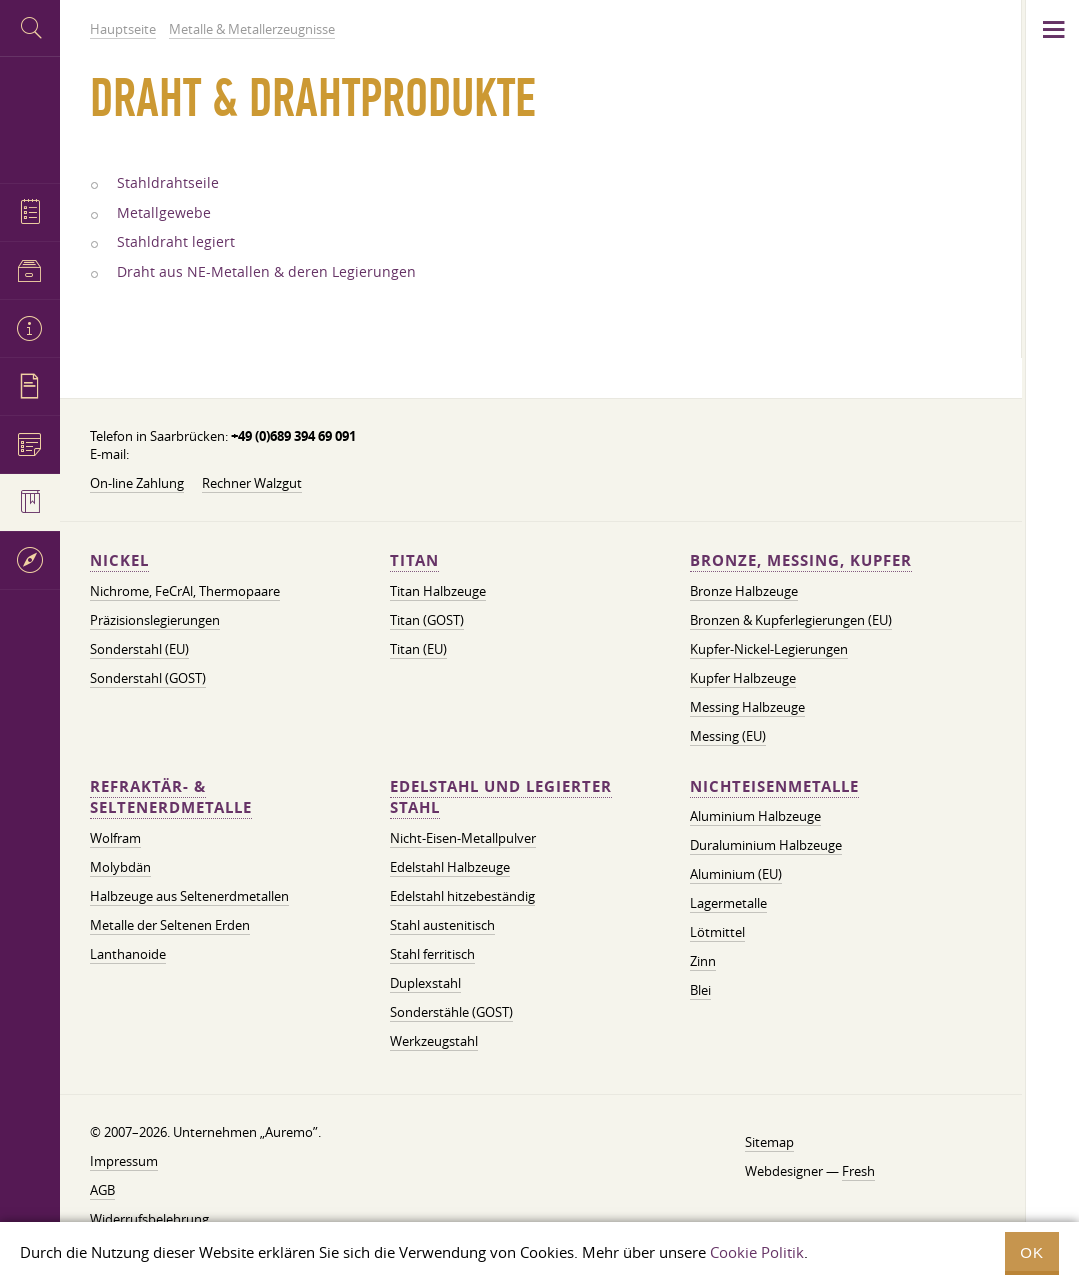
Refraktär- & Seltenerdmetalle (171, 797)
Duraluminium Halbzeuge (766, 845)
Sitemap (769, 1142)
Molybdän (120, 867)
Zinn (703, 961)
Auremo (30, 117)
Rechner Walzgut (252, 483)
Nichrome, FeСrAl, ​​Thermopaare (185, 591)
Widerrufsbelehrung (149, 1219)
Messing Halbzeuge (747, 707)
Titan (414, 560)
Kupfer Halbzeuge (743, 678)
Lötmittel (717, 932)
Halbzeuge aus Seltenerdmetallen (189, 896)
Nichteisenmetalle (774, 786)
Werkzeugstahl (434, 1041)
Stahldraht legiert (176, 242)
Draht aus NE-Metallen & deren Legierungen (266, 272)
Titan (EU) (418, 649)
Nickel (119, 560)
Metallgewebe (164, 213)
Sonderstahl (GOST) (148, 678)
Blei (700, 990)
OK (1032, 1252)
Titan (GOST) (427, 620)
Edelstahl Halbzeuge (450, 867)
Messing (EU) (728, 736)
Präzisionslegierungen (155, 620)
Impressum (124, 1161)
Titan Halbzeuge (438, 591)
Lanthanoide (128, 954)
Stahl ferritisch (432, 954)
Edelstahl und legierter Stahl (501, 797)
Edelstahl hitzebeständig (462, 896)
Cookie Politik (757, 1252)
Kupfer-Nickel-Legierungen (769, 649)
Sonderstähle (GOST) (451, 1012)
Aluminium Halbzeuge (755, 816)
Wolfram (115, 838)
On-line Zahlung (137, 483)
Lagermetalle (728, 903)
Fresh (858, 1171)
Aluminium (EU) (736, 874)
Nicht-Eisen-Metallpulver (463, 838)
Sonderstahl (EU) (139, 649)
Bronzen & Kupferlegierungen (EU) (791, 620)
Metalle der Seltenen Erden (170, 925)
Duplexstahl (425, 983)
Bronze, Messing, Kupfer (801, 560)
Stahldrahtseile (168, 183)
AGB (102, 1190)
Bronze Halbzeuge (744, 591)
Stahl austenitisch (442, 925)
